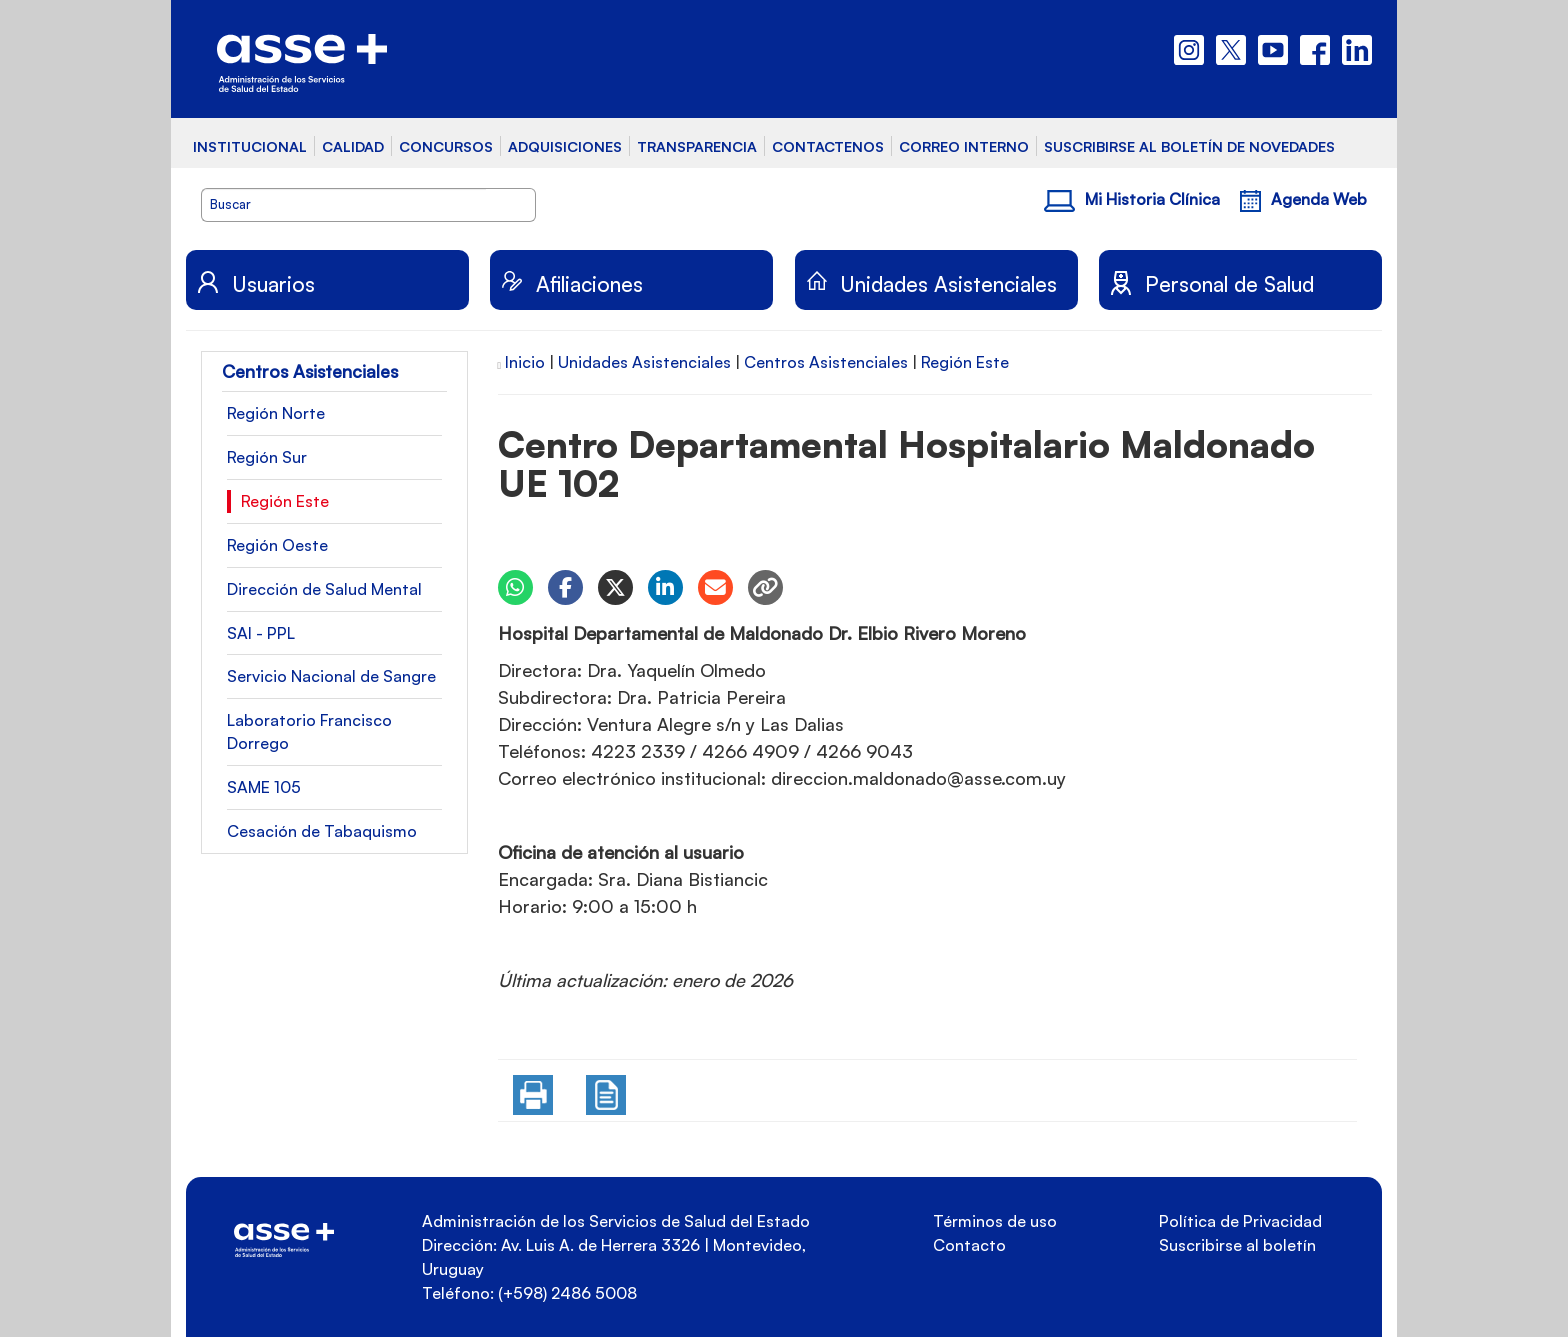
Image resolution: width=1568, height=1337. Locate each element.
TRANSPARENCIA (697, 146)
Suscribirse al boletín (1237, 1245)
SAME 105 (264, 787)
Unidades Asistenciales (644, 362)
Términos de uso (995, 1221)
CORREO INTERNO (964, 146)
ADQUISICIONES (565, 146)
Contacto (969, 1245)
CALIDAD (353, 146)
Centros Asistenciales (826, 362)
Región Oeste (277, 545)
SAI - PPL (261, 633)
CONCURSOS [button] (446, 146)
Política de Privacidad (1240, 1221)
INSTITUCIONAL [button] (250, 146)
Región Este (285, 501)
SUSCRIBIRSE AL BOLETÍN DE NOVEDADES (1189, 146)
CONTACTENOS (828, 146)
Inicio (525, 362)
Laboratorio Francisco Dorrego (309, 731)
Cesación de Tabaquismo (322, 831)
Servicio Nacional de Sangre (331, 676)
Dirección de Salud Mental (324, 589)
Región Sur (267, 457)
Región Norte (276, 413)
